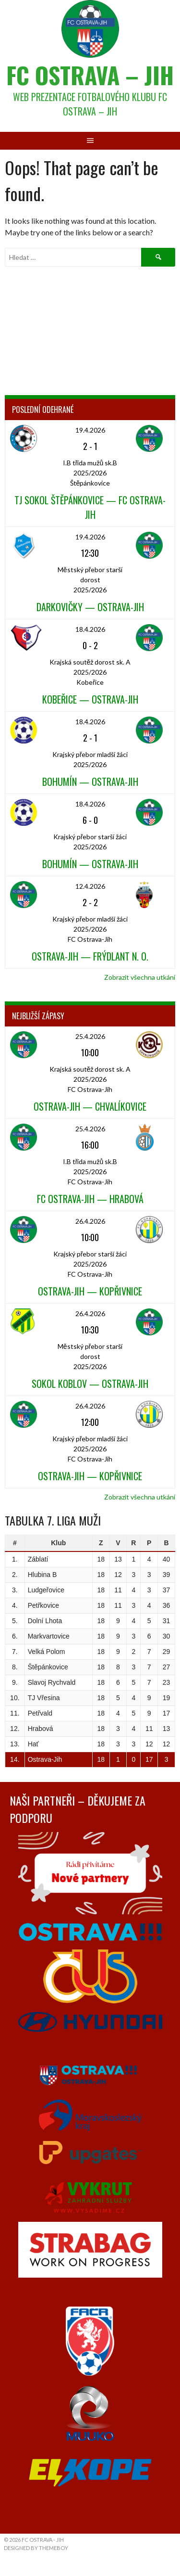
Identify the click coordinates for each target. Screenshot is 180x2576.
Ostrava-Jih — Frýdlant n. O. (90, 956)
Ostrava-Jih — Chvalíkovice (90, 1106)
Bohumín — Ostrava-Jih (90, 781)
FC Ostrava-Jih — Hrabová (90, 1199)
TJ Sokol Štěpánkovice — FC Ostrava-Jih (90, 507)
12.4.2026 (90, 886)
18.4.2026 (90, 629)
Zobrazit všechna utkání (139, 977)
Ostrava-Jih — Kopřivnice (90, 1291)
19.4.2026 (90, 430)
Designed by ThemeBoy (36, 2548)
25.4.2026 (90, 1036)
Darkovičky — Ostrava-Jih (90, 607)
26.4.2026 (90, 1221)
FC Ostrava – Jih (90, 75)
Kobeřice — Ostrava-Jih (90, 699)
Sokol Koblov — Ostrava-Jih (90, 1383)
